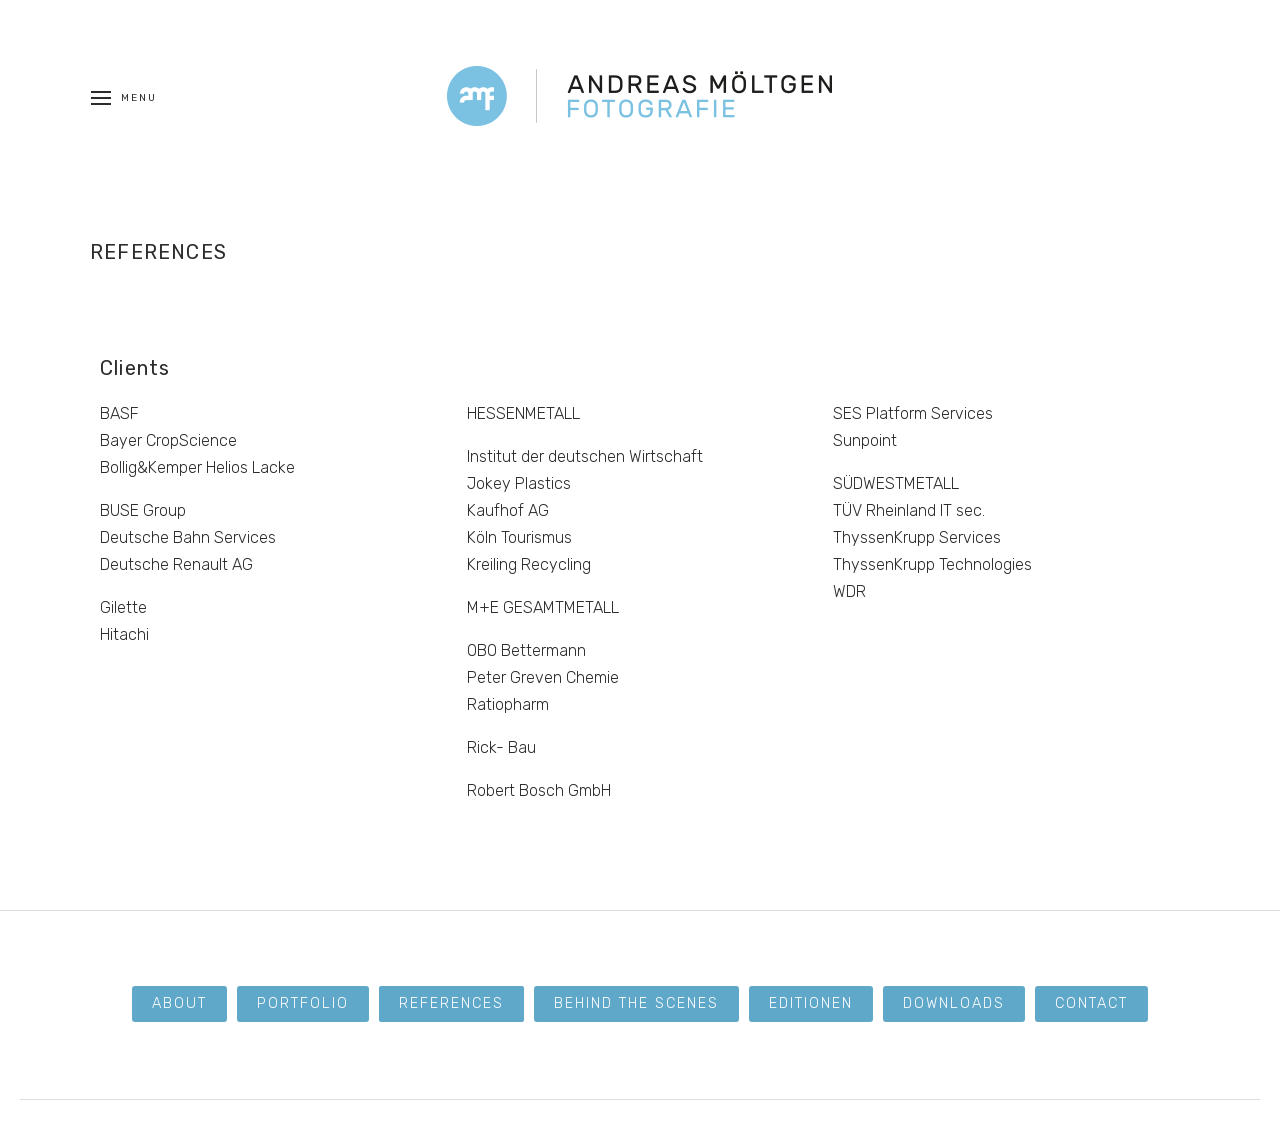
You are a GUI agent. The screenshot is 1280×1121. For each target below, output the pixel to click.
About (179, 1003)
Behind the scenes (636, 1003)
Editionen (811, 1003)
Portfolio (303, 1003)
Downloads (954, 1003)
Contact (1091, 1003)
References (451, 1003)
